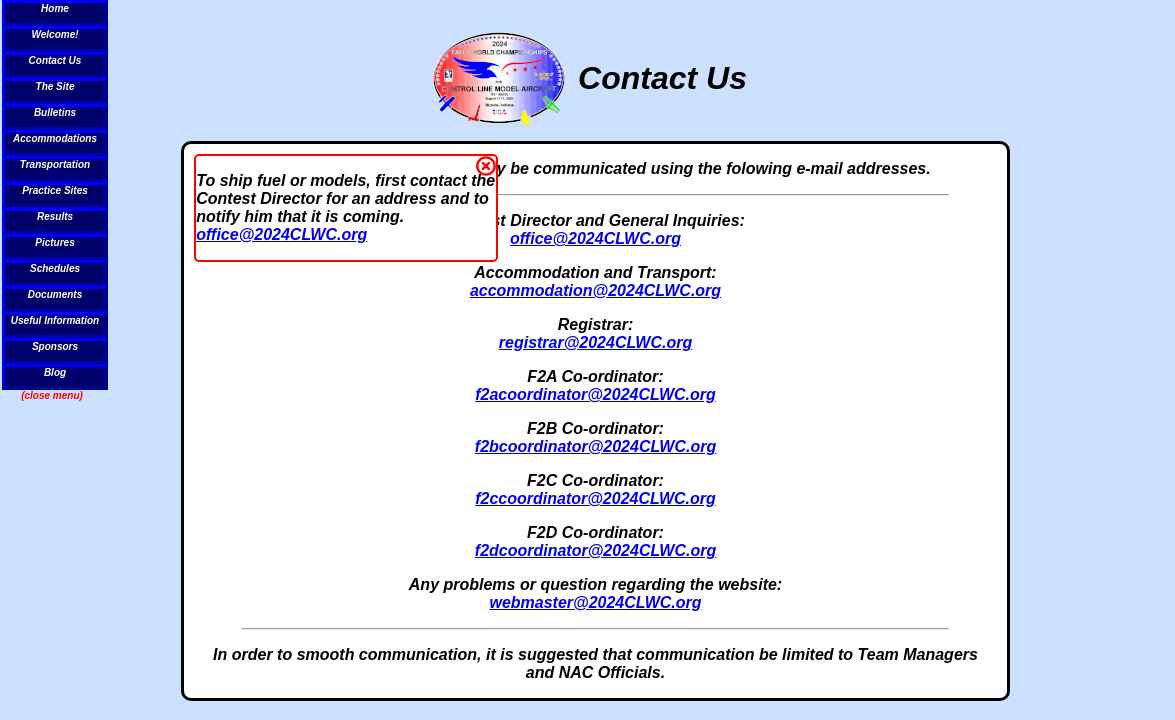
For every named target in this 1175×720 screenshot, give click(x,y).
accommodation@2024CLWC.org (595, 290)
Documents (55, 294)
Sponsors (55, 346)
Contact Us (55, 60)
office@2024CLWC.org (281, 234)
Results (55, 216)
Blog (55, 372)
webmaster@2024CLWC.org (595, 602)
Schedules (55, 268)
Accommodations (55, 138)
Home (55, 8)
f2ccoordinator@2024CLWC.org (595, 498)
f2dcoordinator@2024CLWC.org (595, 550)
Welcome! (54, 34)
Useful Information (55, 320)
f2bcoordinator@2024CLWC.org (595, 446)
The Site (55, 86)
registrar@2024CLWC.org (595, 342)
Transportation (55, 164)
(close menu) (52, 395)
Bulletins (55, 112)
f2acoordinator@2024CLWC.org (595, 394)
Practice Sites (55, 190)
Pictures (54, 242)
